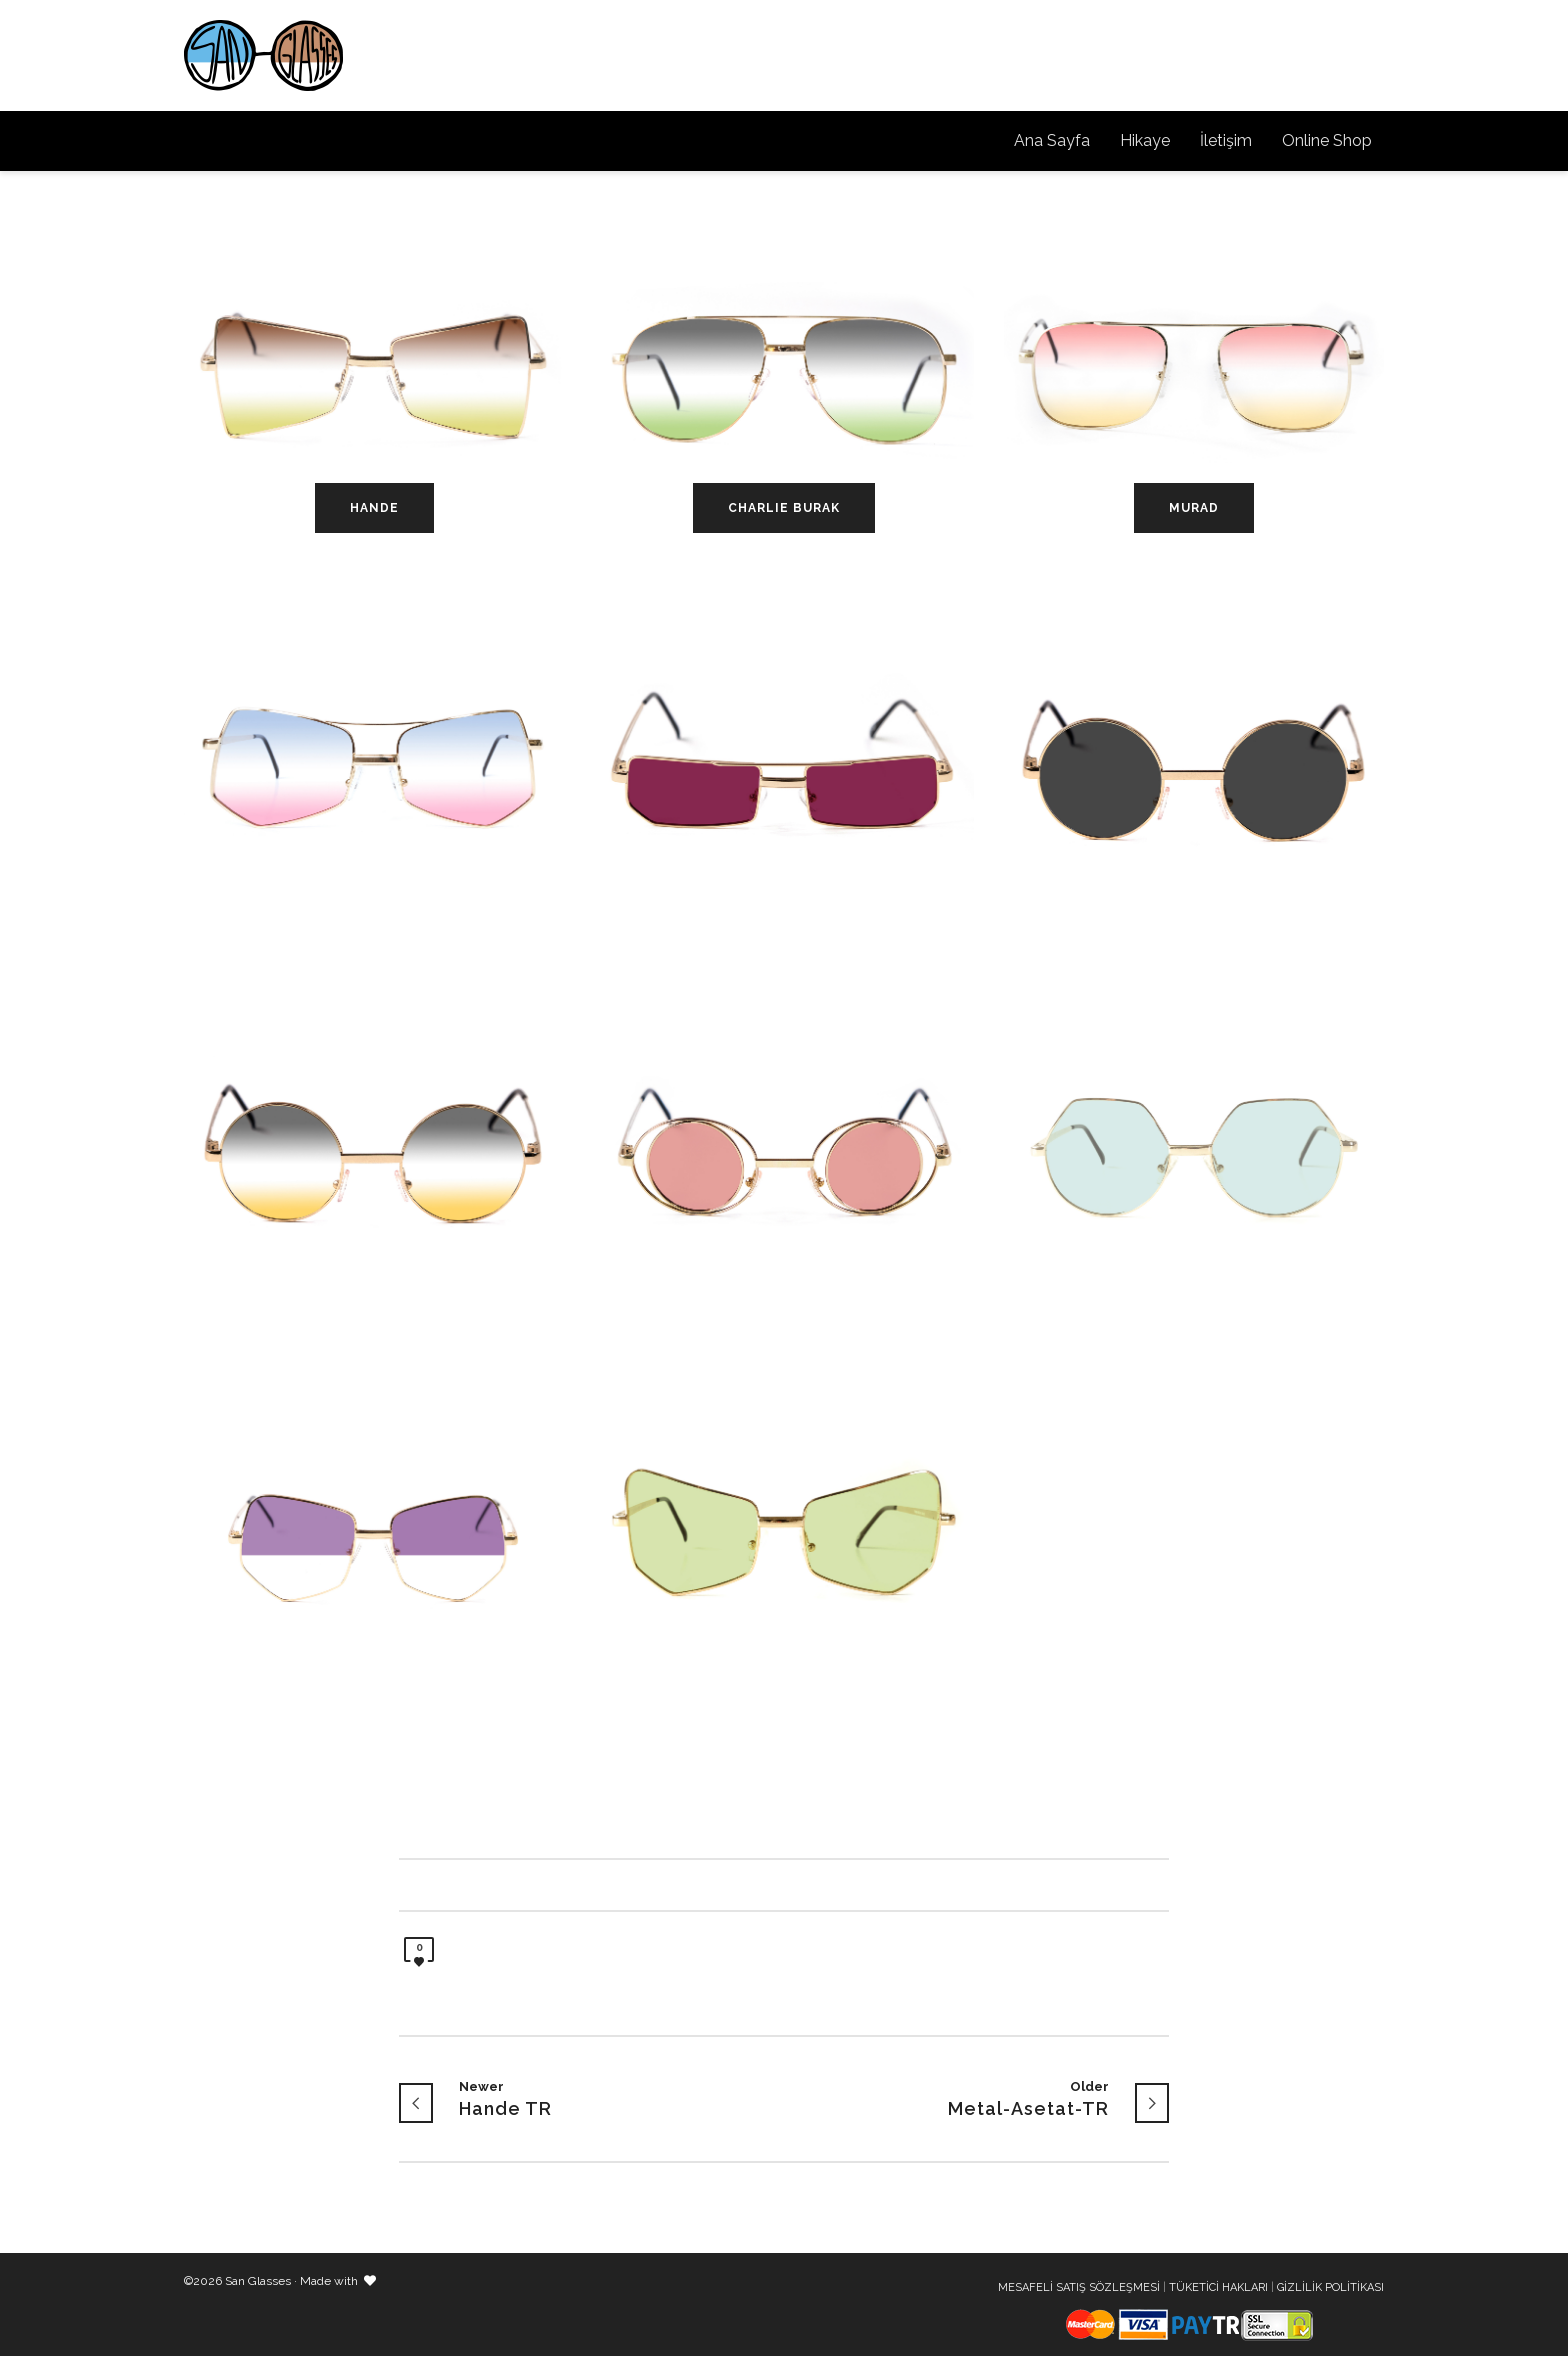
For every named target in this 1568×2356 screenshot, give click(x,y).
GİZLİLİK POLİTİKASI (1330, 2287)
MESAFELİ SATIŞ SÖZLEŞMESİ (1079, 2287)
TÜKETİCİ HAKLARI (1218, 2287)
